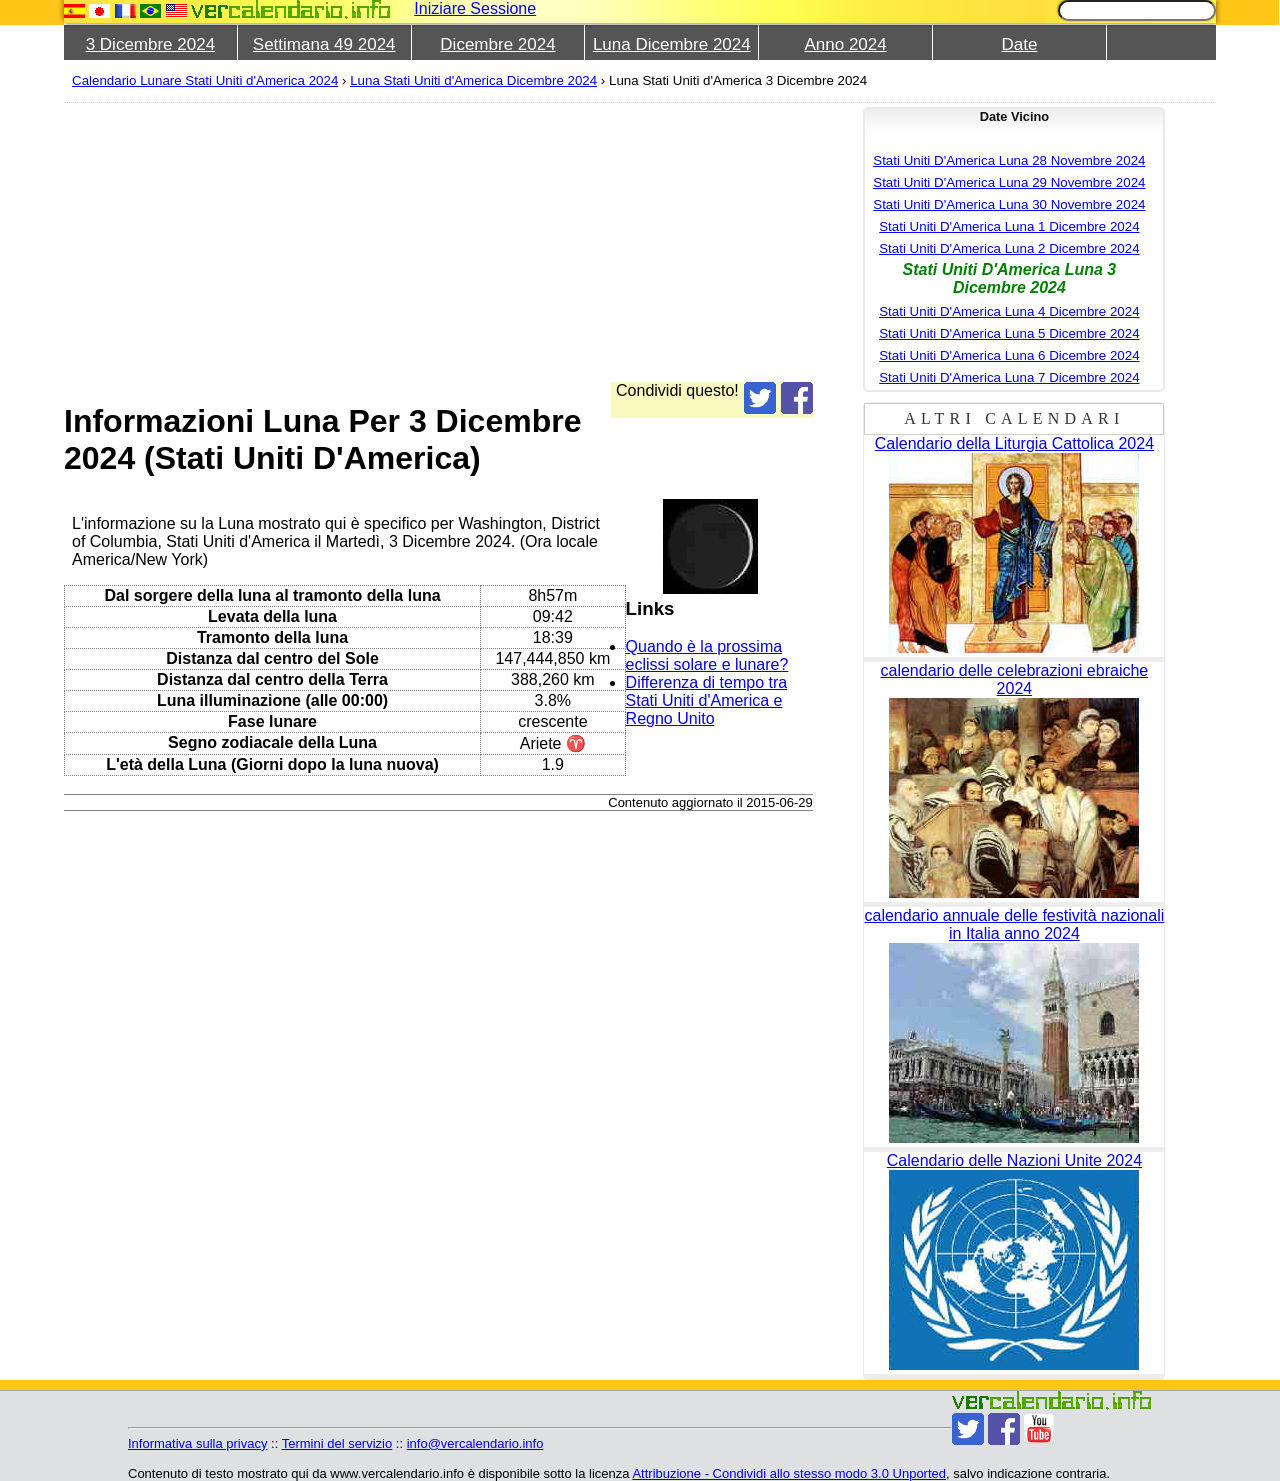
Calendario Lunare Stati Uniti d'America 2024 (205, 80)
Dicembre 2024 (497, 44)
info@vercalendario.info (475, 1443)
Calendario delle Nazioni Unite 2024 (1014, 1160)
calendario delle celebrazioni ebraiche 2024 (1015, 679)
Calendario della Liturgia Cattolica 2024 (1014, 443)
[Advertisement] (664, 242)
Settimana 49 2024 (324, 44)
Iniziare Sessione (475, 8)
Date (1019, 44)
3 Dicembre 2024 (150, 44)
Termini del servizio (337, 1443)
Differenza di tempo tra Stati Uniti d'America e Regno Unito (707, 700)
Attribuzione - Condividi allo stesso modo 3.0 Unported (789, 1473)
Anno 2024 (845, 44)
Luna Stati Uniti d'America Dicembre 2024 (473, 80)
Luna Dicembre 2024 (672, 44)
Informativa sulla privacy (197, 1443)
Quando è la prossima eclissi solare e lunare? (707, 655)
